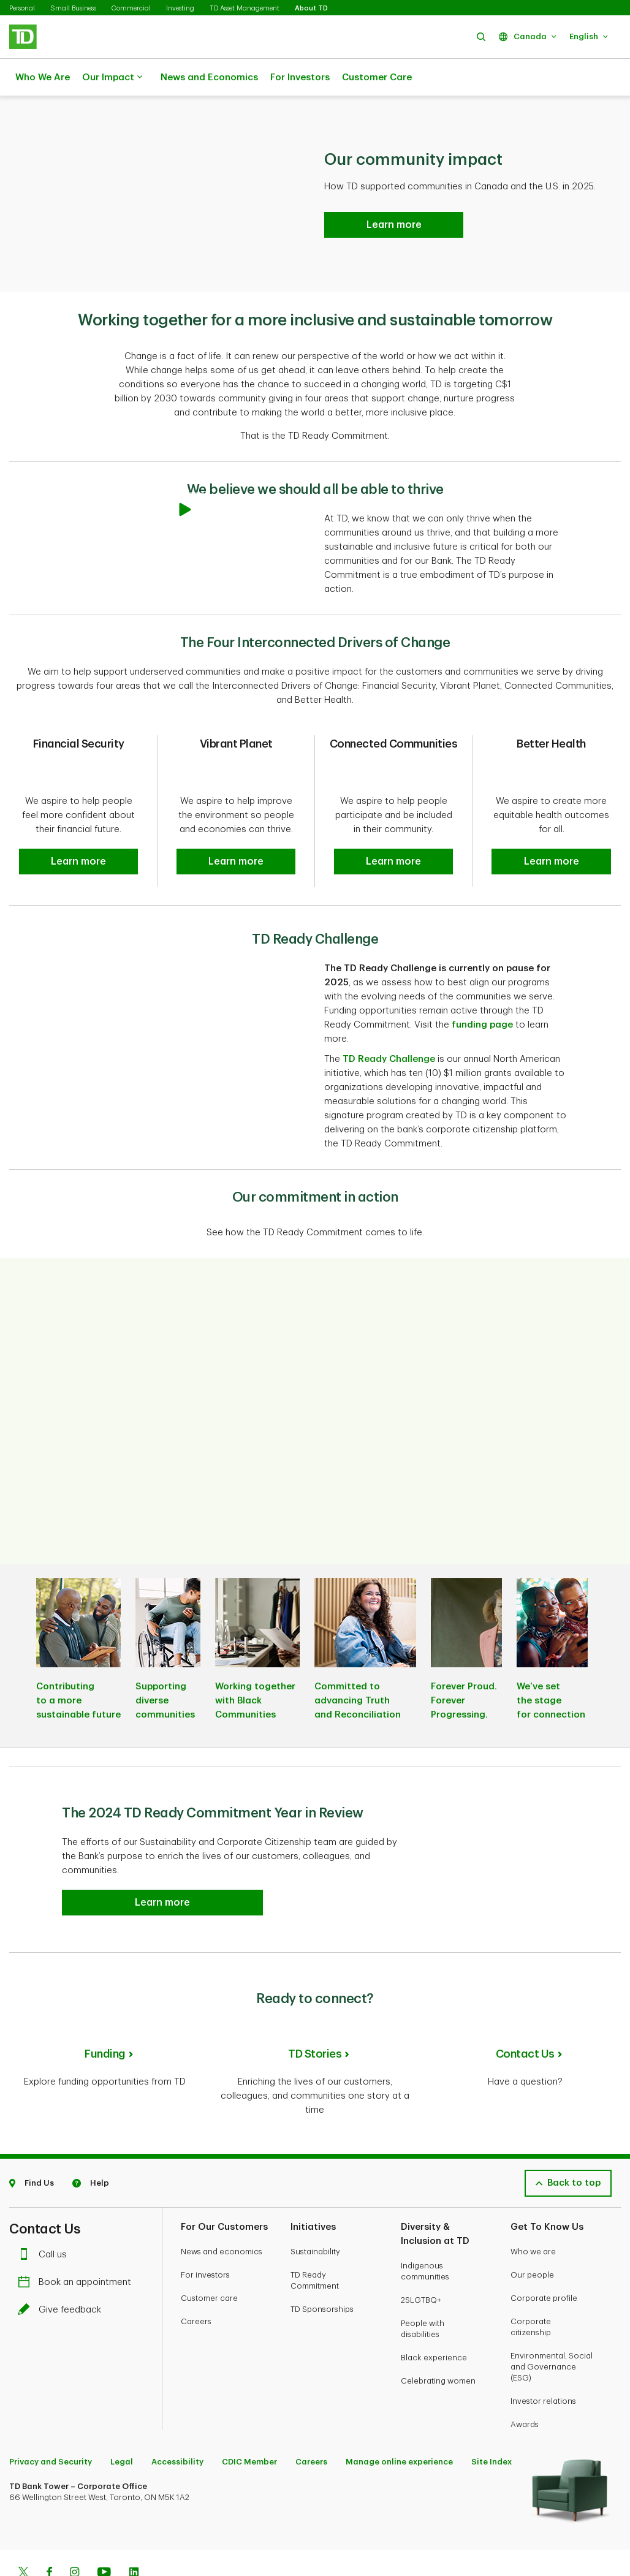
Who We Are (42, 77)
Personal (22, 8)
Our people (532, 2235)
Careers (196, 2282)
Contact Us (525, 2023)
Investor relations (543, 2361)
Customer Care (377, 77)
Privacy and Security (50, 2422)
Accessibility (177, 2422)
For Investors (300, 77)
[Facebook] (49, 2533)
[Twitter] (23, 2533)
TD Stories (314, 2023)
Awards (524, 2384)
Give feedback (62, 2270)
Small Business (73, 8)
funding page (482, 994)
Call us (45, 2214)
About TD (311, 8)
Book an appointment (77, 2242)
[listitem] (78, 1630)
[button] (481, 36)
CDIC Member (249, 2422)
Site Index (491, 2422)
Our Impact (112, 77)
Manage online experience (399, 2422)
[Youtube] (104, 2533)
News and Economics (209, 77)
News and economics (221, 2212)
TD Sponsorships (322, 2269)
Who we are (533, 2212)
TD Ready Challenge (389, 1028)
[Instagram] (74, 2533)
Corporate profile (543, 2258)
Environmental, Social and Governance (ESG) (551, 2327)
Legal (121, 2422)
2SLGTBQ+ (421, 2260)
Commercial (131, 8)
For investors (205, 2235)
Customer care (209, 2258)
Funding (105, 2023)
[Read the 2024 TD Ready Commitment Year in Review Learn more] (393, 194)
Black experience (434, 2318)
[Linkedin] (134, 2533)
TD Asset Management (244, 8)
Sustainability (315, 2212)
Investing (180, 8)
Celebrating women (438, 2341)
